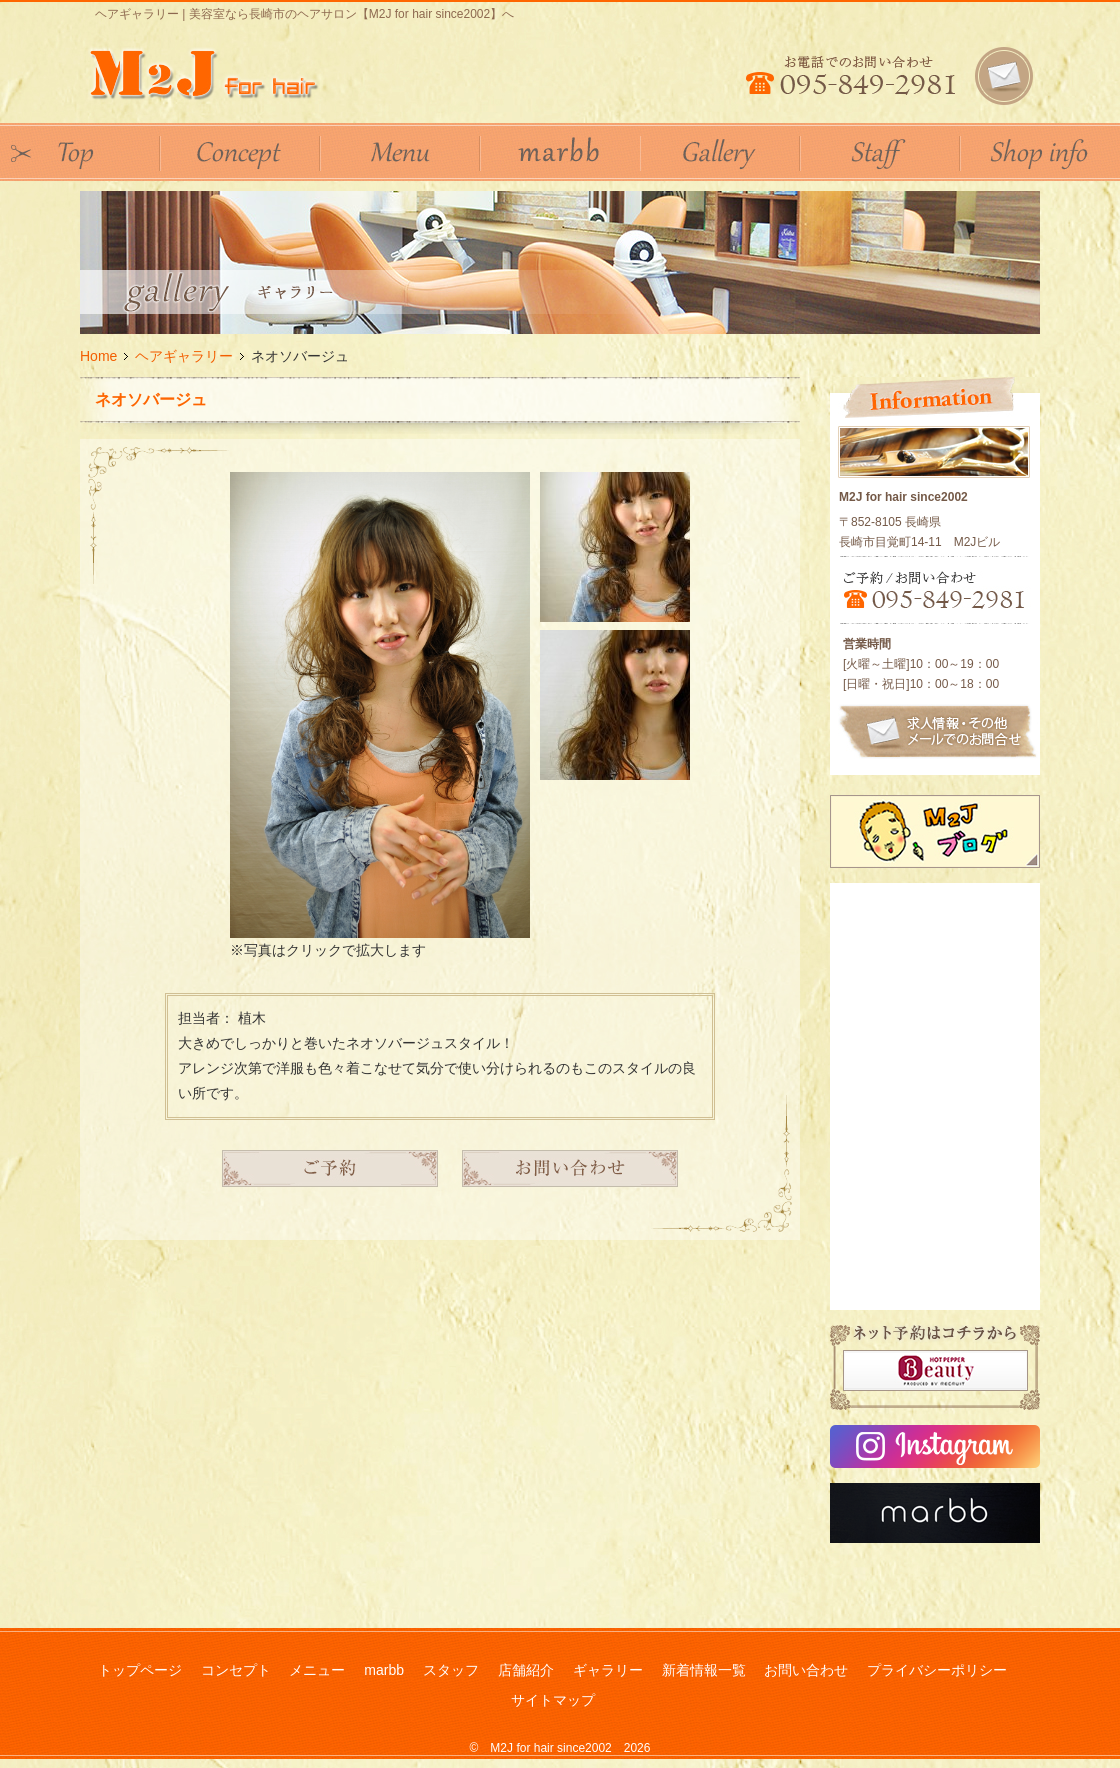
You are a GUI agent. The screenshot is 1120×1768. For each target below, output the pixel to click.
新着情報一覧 (704, 1670)
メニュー (317, 1670)
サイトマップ (553, 1700)
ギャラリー (608, 1670)
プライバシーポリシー (937, 1670)
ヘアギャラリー (184, 356)
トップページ (140, 1670)
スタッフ (451, 1670)
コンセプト (236, 1670)
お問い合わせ (806, 1670)
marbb (384, 1670)
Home (98, 356)
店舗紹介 (526, 1670)
